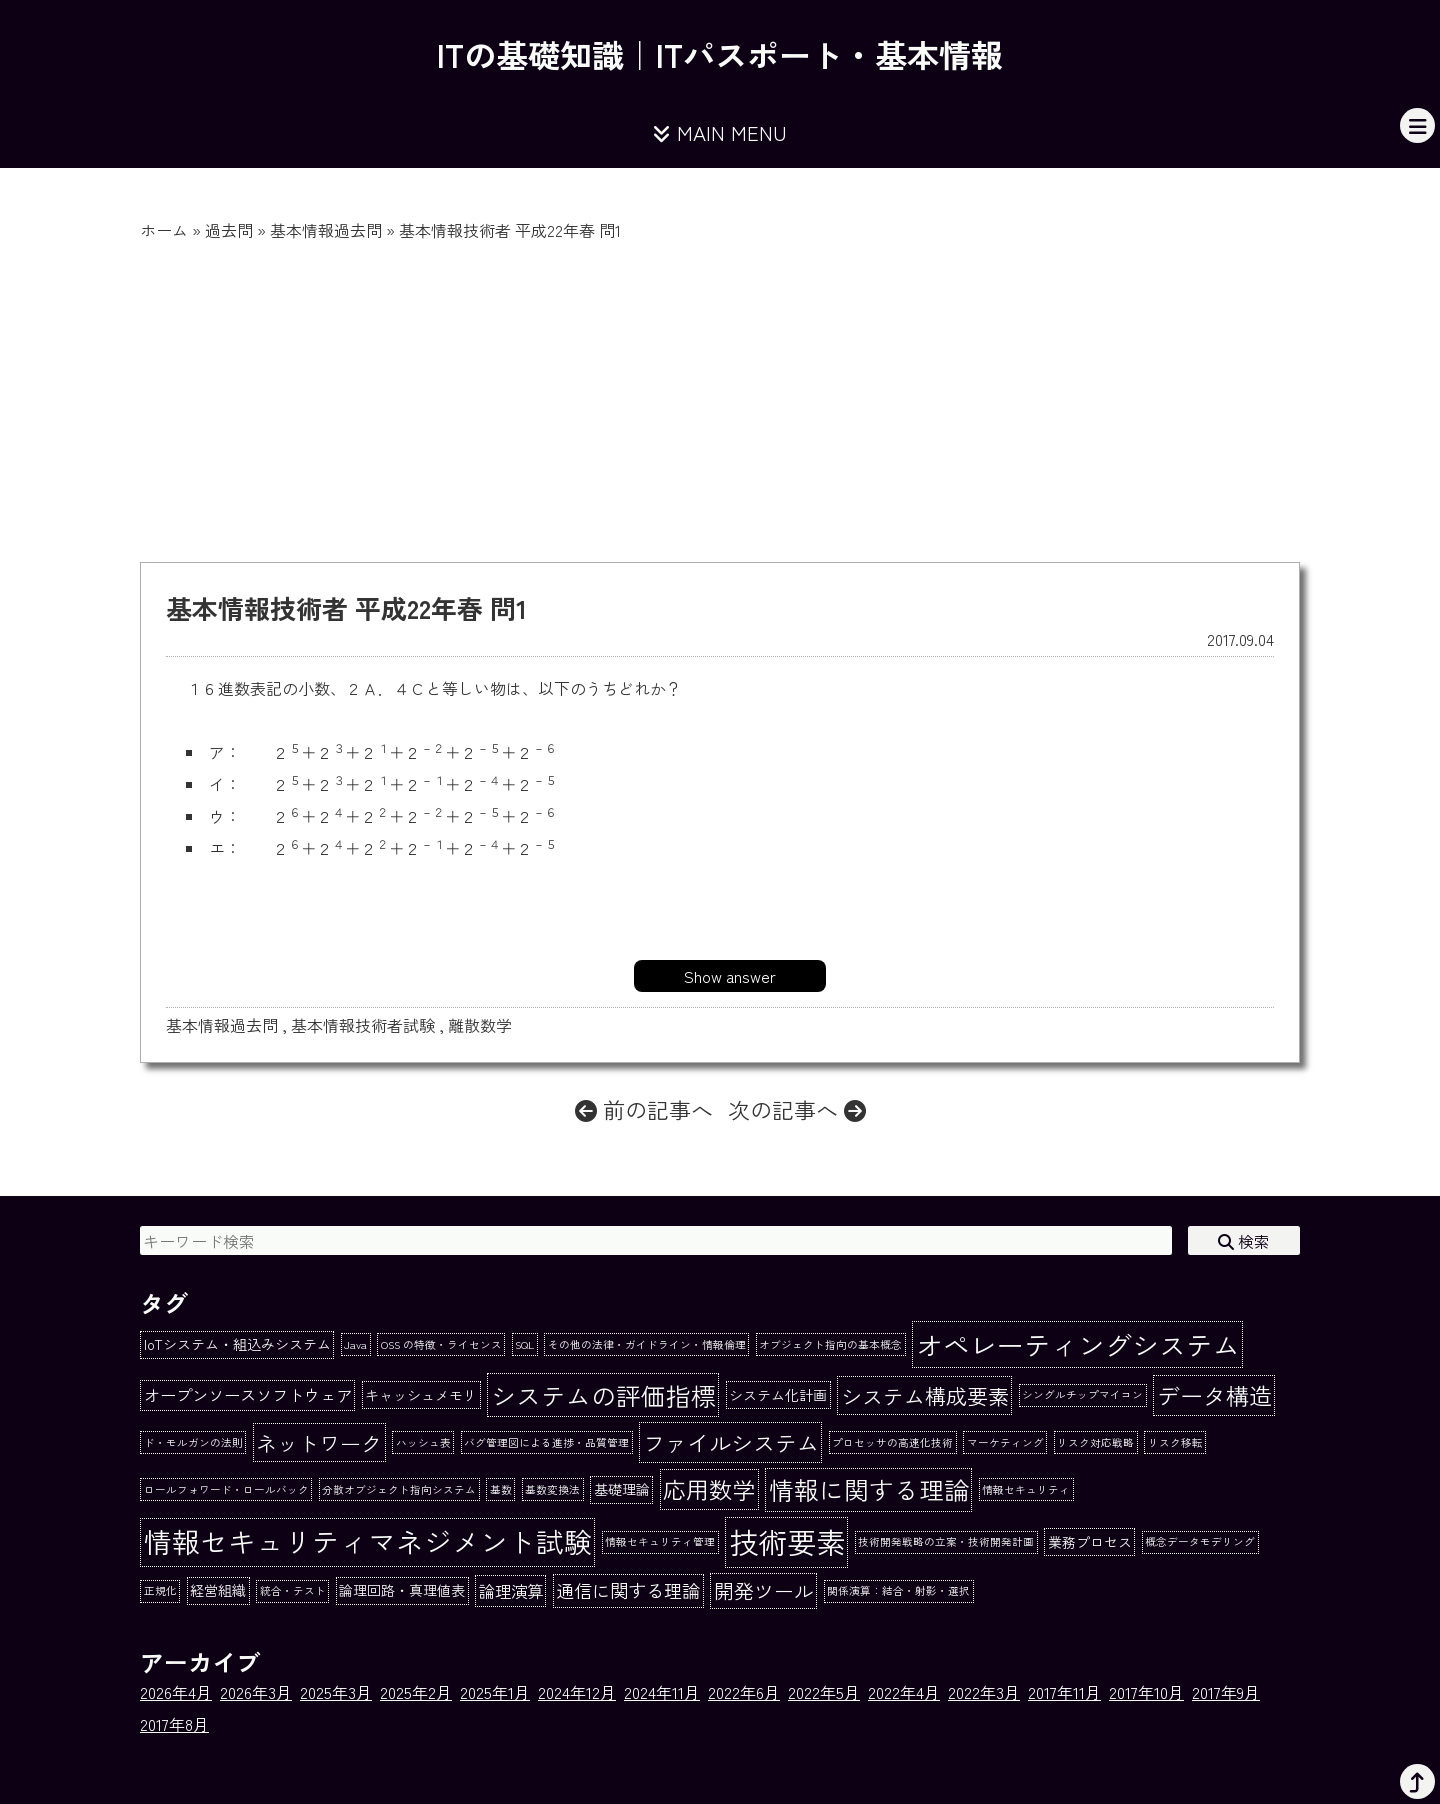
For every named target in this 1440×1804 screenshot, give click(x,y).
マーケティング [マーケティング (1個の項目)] (1005, 1442)
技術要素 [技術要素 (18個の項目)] (787, 1541)
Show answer (730, 976)
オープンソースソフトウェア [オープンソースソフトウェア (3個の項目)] (248, 1395)
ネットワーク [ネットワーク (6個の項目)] (319, 1442)
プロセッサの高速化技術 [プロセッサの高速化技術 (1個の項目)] (892, 1442)
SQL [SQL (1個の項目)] (524, 1344)
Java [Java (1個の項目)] (355, 1344)
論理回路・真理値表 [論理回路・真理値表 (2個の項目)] (402, 1590)
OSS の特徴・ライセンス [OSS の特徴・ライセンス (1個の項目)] (441, 1344)
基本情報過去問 (326, 230)
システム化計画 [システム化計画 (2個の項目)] (778, 1395)
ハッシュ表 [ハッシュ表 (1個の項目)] (423, 1442)
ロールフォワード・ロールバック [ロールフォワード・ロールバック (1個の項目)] (226, 1489)
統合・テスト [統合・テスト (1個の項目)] (293, 1590)
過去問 (229, 230)
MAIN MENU (720, 132)
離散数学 (480, 1025)
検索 (1244, 1241)
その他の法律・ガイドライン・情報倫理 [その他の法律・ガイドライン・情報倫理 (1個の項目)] (647, 1344)
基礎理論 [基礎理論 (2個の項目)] (622, 1489)
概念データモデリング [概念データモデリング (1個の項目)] (1200, 1541)
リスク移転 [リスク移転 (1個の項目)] (1175, 1442)
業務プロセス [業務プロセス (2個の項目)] (1090, 1542)
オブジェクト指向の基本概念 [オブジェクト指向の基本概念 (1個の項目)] (830, 1344)
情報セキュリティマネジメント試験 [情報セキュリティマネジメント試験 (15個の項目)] (368, 1541)
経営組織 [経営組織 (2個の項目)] (218, 1590)
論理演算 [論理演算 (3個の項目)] (511, 1591)
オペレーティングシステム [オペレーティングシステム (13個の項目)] (1078, 1344)
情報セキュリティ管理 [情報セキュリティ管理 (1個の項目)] (660, 1541)
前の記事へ (644, 1109)
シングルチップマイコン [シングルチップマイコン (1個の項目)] (1082, 1394)
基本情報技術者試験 (363, 1025)
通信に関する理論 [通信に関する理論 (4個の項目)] (628, 1590)
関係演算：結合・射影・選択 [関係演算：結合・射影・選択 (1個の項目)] (898, 1590)
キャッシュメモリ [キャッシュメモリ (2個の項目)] (421, 1395)
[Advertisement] (720, 392)
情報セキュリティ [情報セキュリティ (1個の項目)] (1026, 1489)
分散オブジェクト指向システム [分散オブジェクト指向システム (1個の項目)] (399, 1489)
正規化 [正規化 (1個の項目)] (160, 1590)
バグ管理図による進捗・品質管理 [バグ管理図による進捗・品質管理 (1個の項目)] (546, 1442)
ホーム (164, 230)
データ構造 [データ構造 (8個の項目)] (1214, 1395)
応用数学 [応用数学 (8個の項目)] (709, 1489)
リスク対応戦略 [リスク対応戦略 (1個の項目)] (1095, 1442)
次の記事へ (797, 1109)
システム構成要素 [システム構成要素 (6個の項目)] (925, 1395)
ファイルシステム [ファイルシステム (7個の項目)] (731, 1442)
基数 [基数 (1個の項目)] (501, 1489)
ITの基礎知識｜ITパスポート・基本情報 (720, 54)
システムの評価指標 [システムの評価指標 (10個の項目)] (603, 1395)
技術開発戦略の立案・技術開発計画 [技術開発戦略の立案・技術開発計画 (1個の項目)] (946, 1541)
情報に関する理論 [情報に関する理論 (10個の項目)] (869, 1489)
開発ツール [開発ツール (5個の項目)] (764, 1590)
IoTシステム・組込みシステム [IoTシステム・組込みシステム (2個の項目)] (237, 1344)
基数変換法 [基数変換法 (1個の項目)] (552, 1489)
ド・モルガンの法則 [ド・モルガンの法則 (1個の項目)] (193, 1442)
